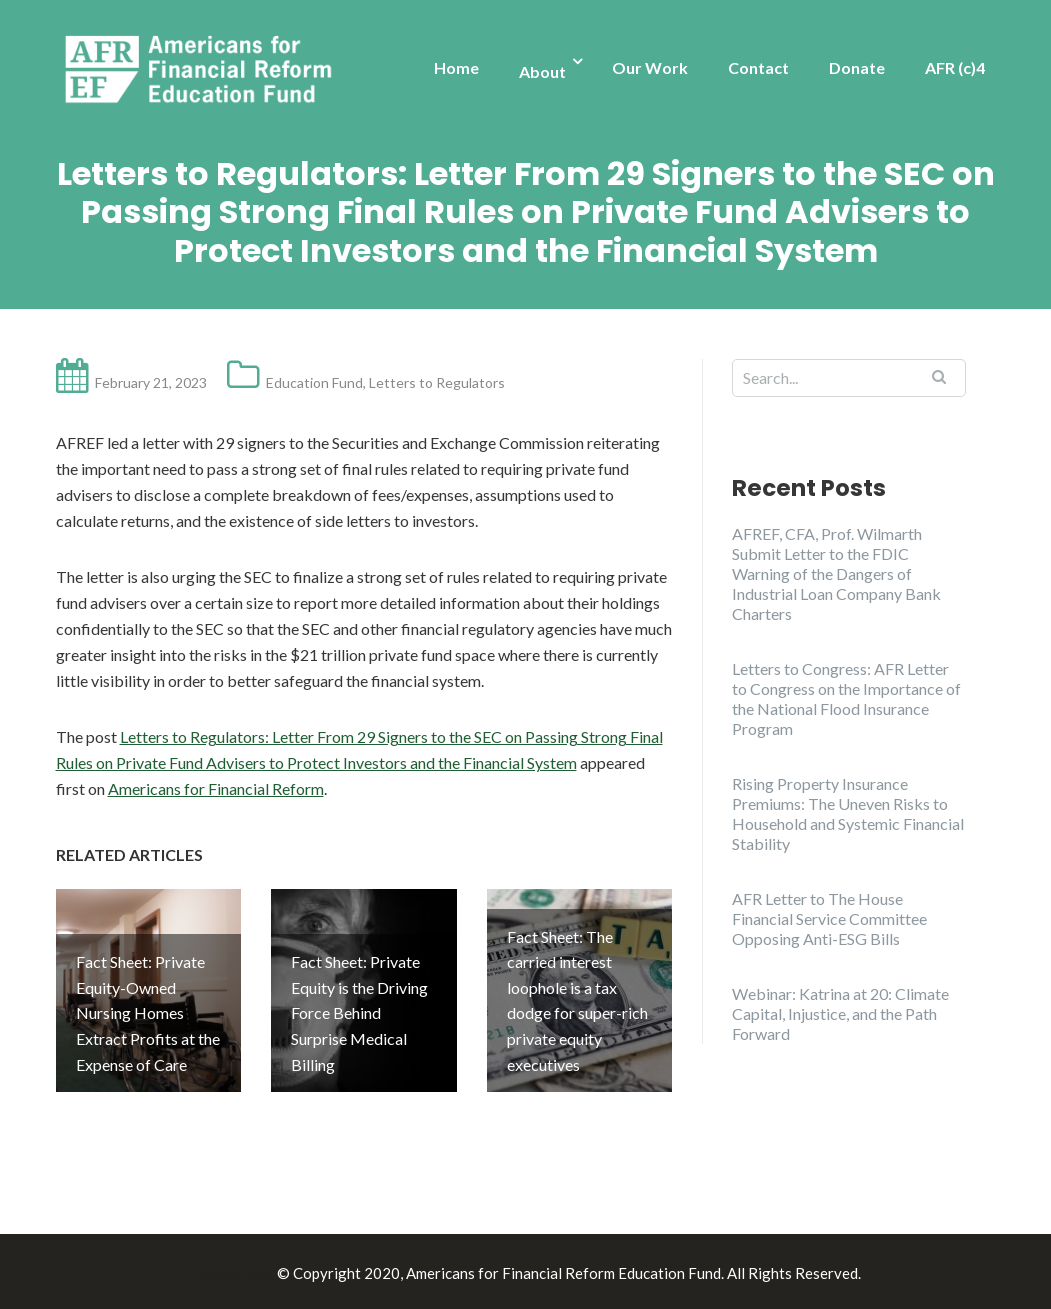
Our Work (650, 67)
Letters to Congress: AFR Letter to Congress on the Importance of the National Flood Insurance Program (846, 698)
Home (456, 67)
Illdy (257, 1270)
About (542, 71)
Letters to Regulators (437, 382)
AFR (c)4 (955, 67)
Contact (758, 67)
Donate (857, 67)
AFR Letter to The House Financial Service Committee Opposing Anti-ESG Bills (829, 918)
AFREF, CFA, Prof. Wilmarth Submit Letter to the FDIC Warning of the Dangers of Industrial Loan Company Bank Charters (836, 573)
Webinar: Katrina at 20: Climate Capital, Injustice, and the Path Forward (840, 1013)
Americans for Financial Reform (216, 788)
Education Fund (314, 382)
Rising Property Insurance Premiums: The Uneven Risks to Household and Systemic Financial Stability (848, 813)
